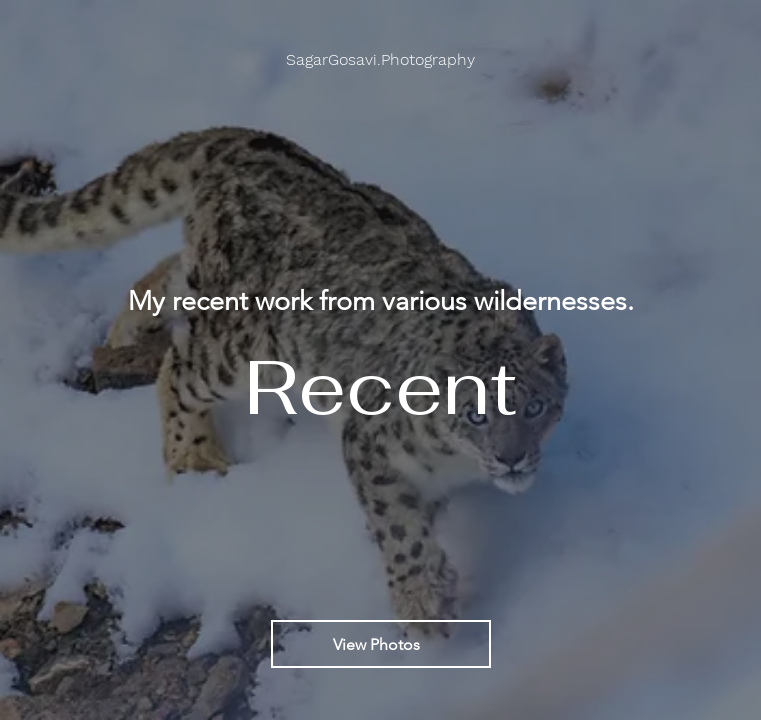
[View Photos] (381, 644)
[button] (380, 60)
